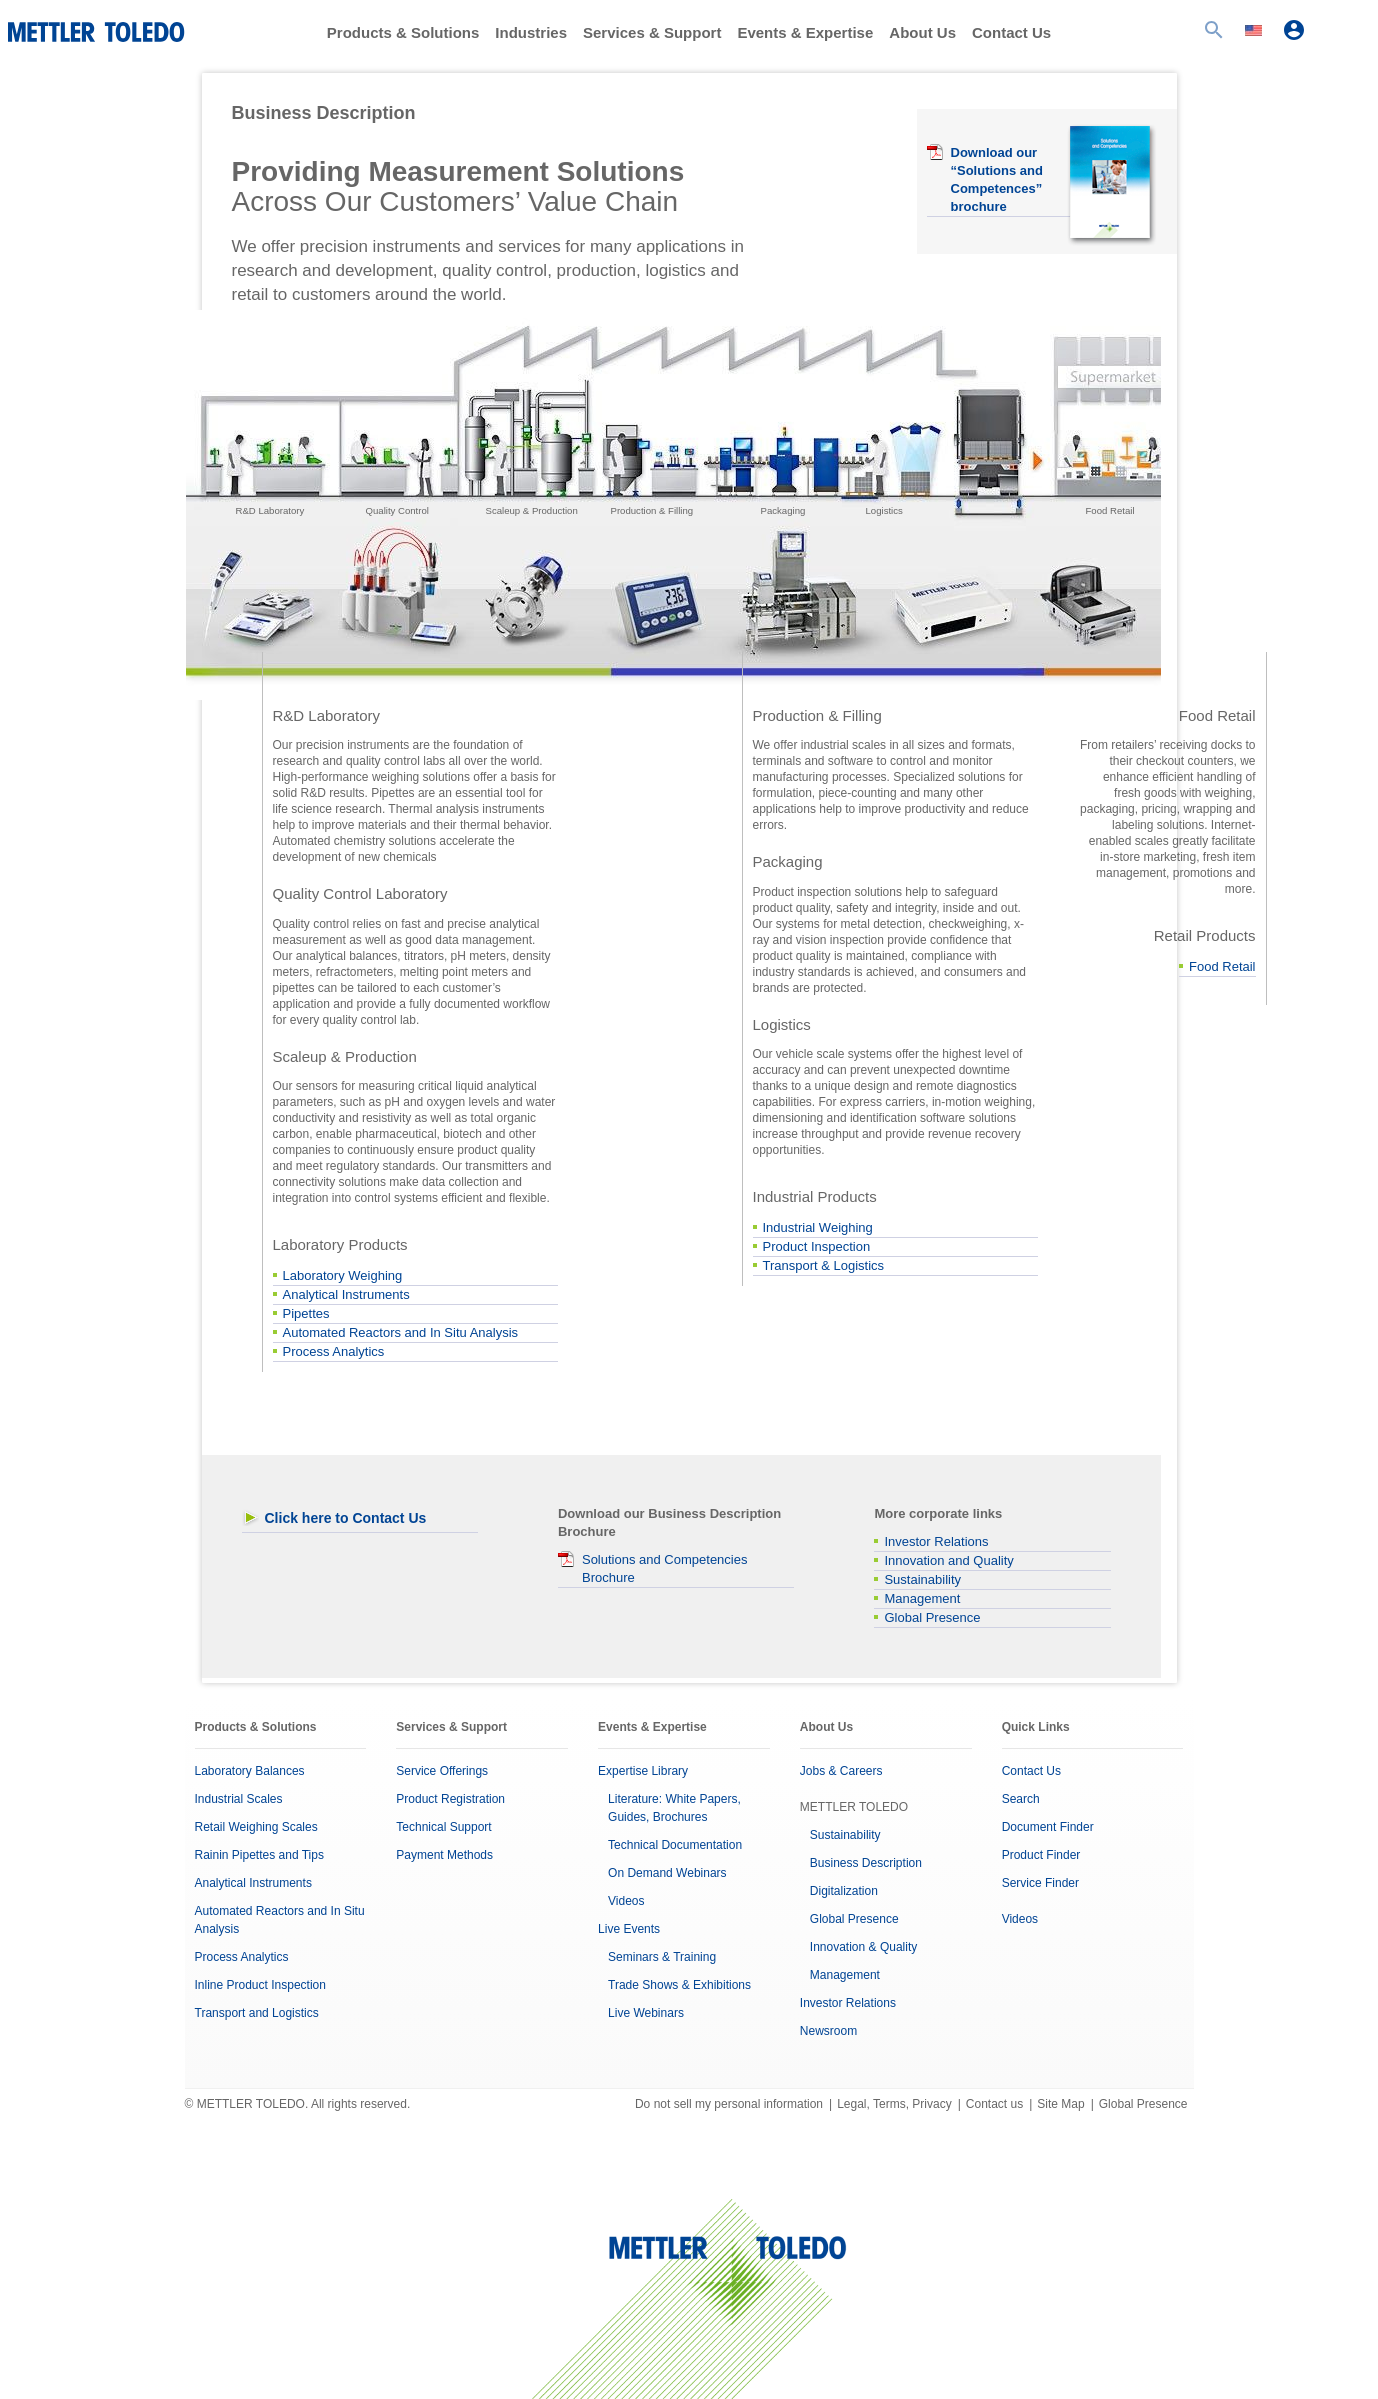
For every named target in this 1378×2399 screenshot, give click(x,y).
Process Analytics (334, 1351)
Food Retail (1222, 966)
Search (1021, 1799)
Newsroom (828, 2031)
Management (922, 1598)
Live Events (629, 1929)
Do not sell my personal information (729, 2104)
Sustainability (922, 1579)
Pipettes (306, 1313)
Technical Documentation (675, 1845)
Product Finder (1041, 1855)
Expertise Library (643, 1771)
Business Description (866, 1863)
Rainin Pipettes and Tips (259, 1855)
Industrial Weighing (818, 1227)
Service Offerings (442, 1771)
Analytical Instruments (346, 1294)
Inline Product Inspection (260, 1985)
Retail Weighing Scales (256, 1827)
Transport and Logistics (257, 2013)
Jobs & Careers (841, 1771)
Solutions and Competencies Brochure (665, 1568)
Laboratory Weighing (343, 1275)
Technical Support (443, 1827)
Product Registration (450, 1799)
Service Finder (1040, 1883)
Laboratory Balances (250, 1771)
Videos (626, 1901)
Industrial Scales (239, 1799)
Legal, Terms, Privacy (894, 2104)
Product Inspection (817, 1246)
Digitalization (844, 1891)
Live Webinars (646, 2013)
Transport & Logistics (824, 1265)
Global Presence (932, 1617)
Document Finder (1048, 1827)
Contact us (994, 2104)
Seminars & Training (662, 1957)
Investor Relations (936, 1541)
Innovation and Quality (948, 1560)
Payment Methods (444, 1855)
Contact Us (1011, 32)
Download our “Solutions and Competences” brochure (997, 179)
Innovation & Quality (863, 1947)
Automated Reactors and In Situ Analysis (401, 1332)
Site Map (1060, 2104)
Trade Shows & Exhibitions (679, 1985)
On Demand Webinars (667, 1873)
